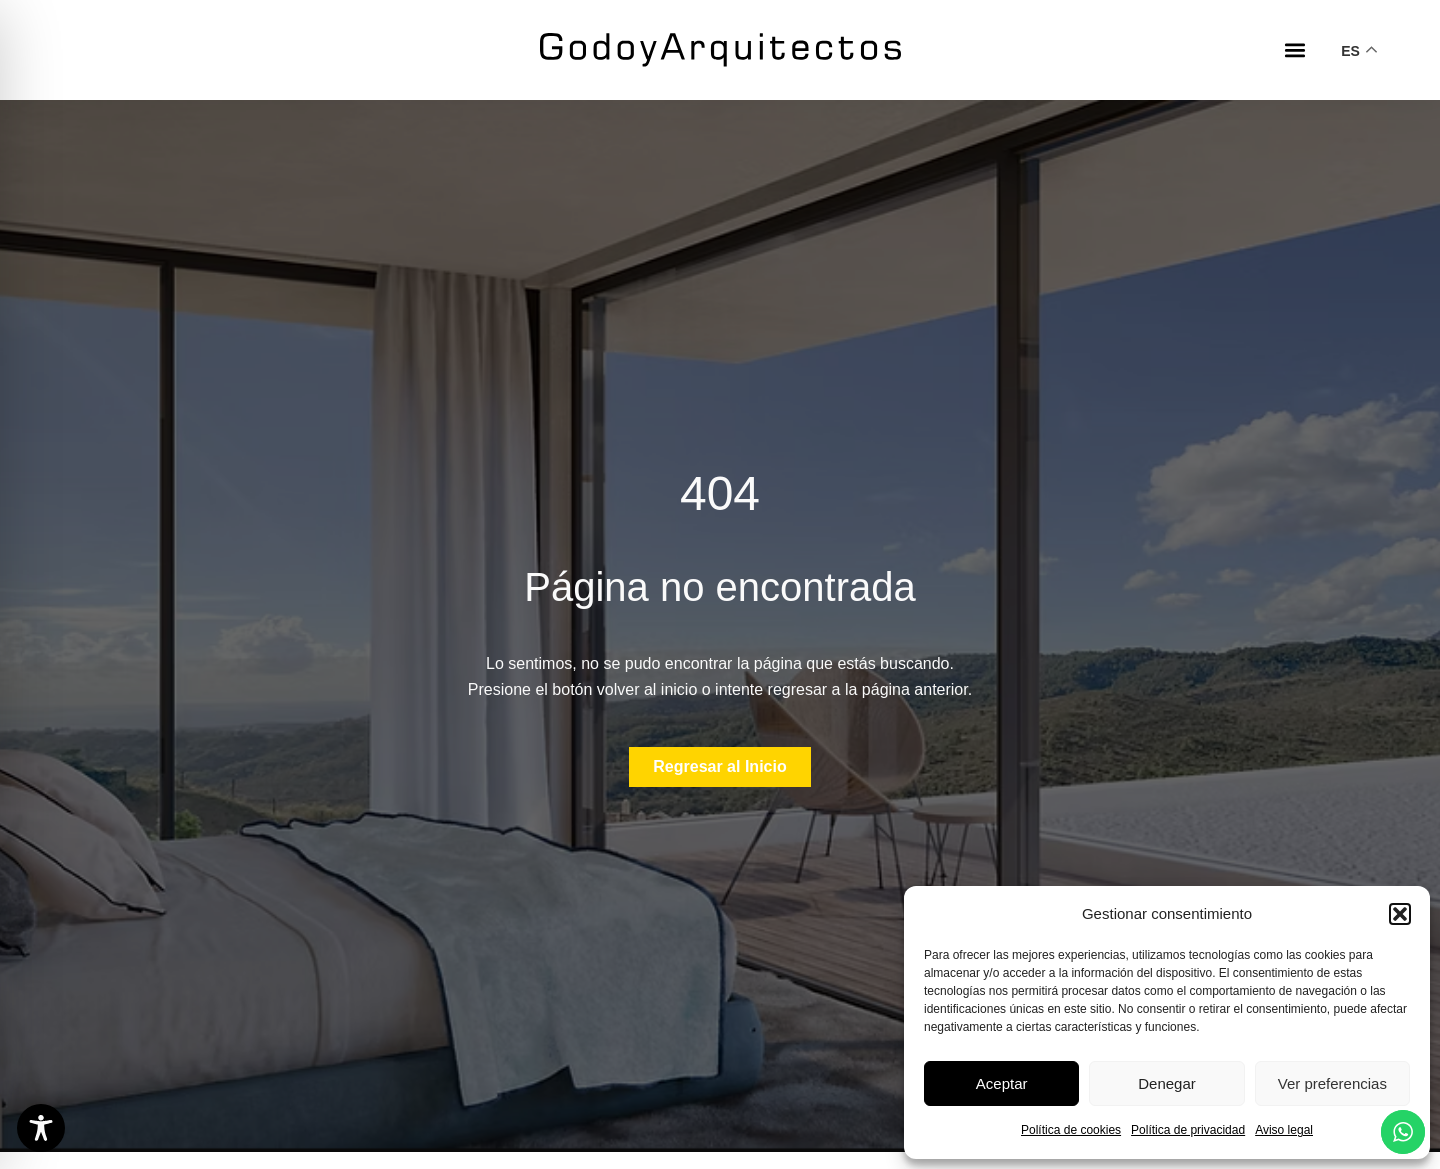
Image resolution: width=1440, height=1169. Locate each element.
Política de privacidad (1188, 1130)
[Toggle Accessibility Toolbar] (41, 1128)
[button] (1400, 914)
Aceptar (1002, 1083)
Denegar (1167, 1083)
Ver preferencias (1332, 1083)
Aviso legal (1284, 1130)
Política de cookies (1071, 1130)
